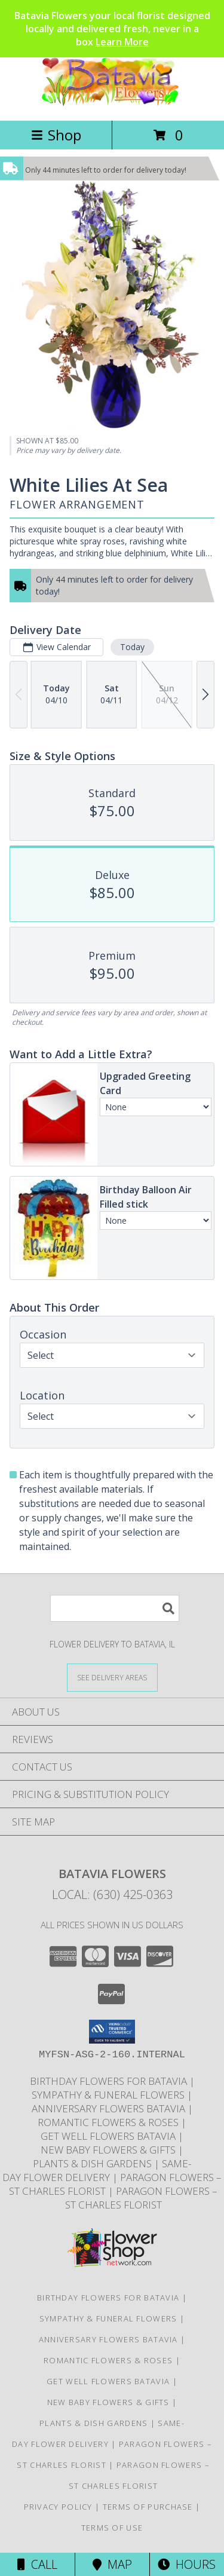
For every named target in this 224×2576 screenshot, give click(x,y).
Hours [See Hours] (187, 2564)
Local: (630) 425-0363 (112, 1894)
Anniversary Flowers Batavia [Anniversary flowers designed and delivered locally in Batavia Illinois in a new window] (110, 2108)
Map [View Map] (112, 2564)
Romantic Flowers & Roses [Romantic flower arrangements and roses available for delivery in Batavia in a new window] (109, 2122)
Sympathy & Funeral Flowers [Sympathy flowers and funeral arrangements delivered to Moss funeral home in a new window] (109, 2095)
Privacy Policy (58, 2506)
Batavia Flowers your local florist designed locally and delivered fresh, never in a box (112, 28)
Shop (56, 135)
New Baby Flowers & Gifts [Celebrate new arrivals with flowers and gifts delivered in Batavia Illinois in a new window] (109, 2150)
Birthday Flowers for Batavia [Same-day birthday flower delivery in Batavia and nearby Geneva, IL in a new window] (109, 2081)
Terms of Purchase (148, 2506)
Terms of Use (112, 2527)
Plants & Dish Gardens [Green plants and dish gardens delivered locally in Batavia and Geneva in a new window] (93, 2163)
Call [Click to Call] (37, 2564)
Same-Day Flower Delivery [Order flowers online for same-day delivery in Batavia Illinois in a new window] (96, 2170)
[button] (112, 2032)
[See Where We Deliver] (112, 1677)
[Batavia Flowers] (112, 103)
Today (132, 647)
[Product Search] (114, 1608)
